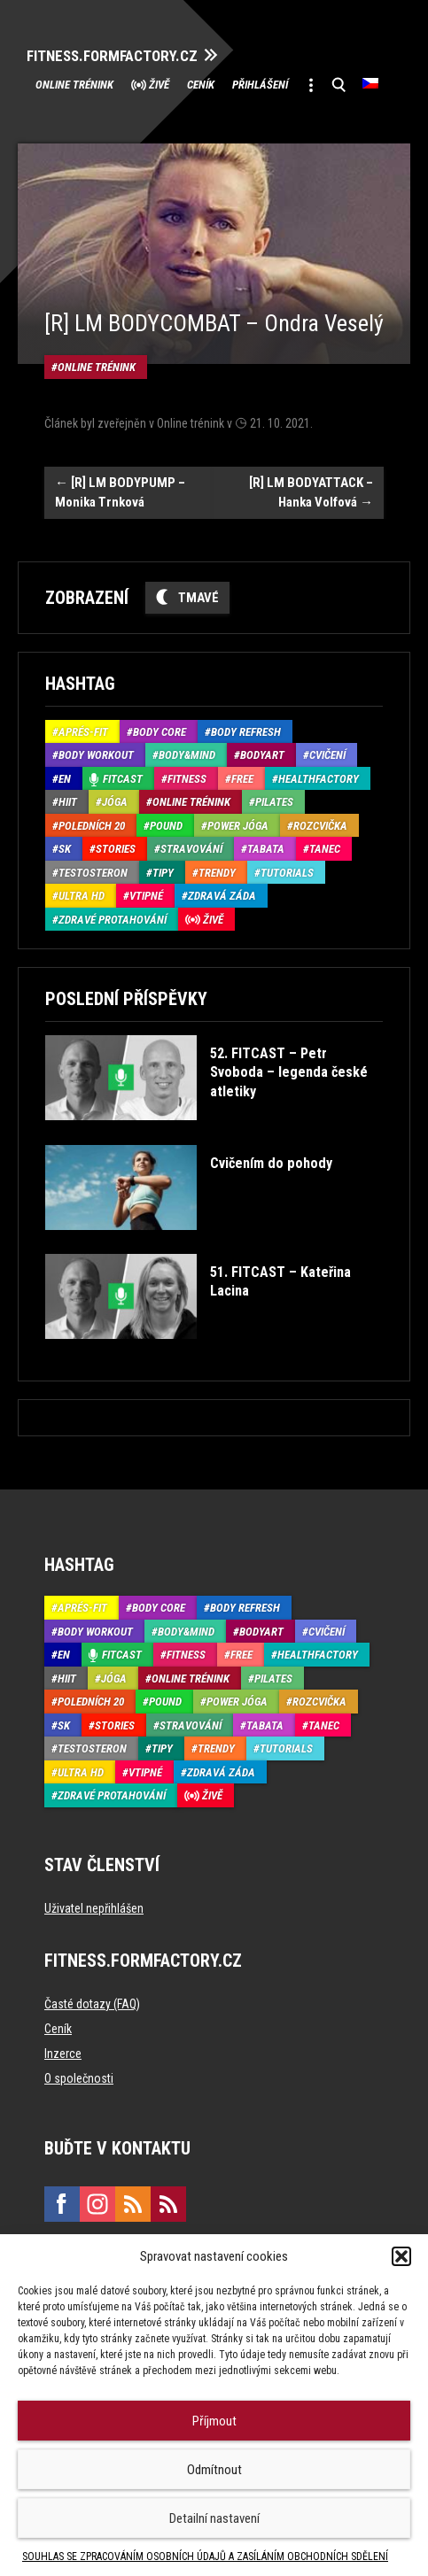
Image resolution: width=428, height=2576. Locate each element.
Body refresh (246, 732)
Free (242, 778)
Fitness (186, 778)
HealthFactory (318, 778)
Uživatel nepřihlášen (94, 1908)
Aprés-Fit (83, 732)
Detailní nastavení (214, 2518)
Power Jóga (237, 825)
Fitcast (123, 778)
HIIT (67, 801)
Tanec (324, 848)
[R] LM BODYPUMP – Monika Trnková (120, 493)
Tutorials (287, 872)
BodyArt (262, 755)
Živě (159, 84)
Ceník (200, 84)
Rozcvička (320, 825)
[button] (401, 2256)
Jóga (115, 801)
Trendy (217, 872)
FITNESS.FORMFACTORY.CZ (112, 56)
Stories (116, 848)
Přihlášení (260, 84)
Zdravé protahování (112, 919)
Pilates (274, 801)
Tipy (163, 872)
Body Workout (96, 755)
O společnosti (78, 2078)
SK (64, 848)
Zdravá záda (222, 895)
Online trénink (74, 84)
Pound (166, 825)
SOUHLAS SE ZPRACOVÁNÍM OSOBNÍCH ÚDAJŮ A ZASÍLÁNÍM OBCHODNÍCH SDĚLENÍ (205, 2556)
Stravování (191, 848)
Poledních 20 (91, 825)
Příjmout (214, 2421)
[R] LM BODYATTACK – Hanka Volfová (311, 493)
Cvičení (327, 755)
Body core (159, 732)
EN (64, 778)
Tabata (265, 848)
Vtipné (146, 895)
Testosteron (93, 872)
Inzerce (63, 2053)
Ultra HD (81, 895)
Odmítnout (214, 2470)
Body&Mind (187, 755)
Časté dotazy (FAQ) (92, 2004)
